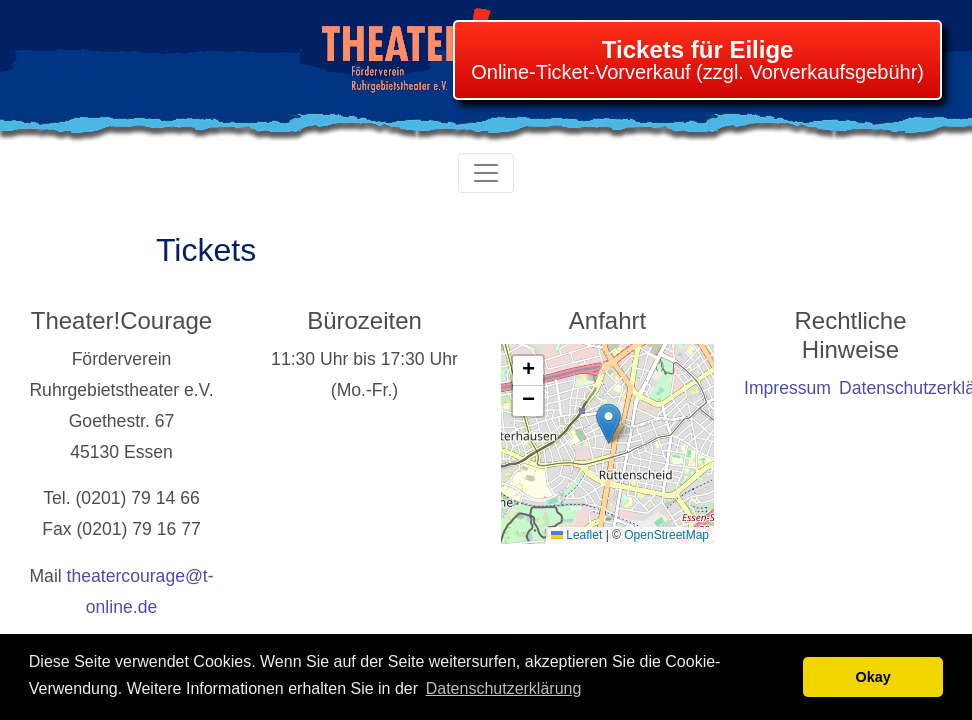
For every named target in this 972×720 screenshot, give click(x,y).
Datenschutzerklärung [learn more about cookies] (504, 688)
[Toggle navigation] (486, 173)
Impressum (787, 388)
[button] (608, 423)
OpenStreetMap (666, 535)
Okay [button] (873, 677)
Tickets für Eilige (698, 49)
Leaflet (576, 535)
